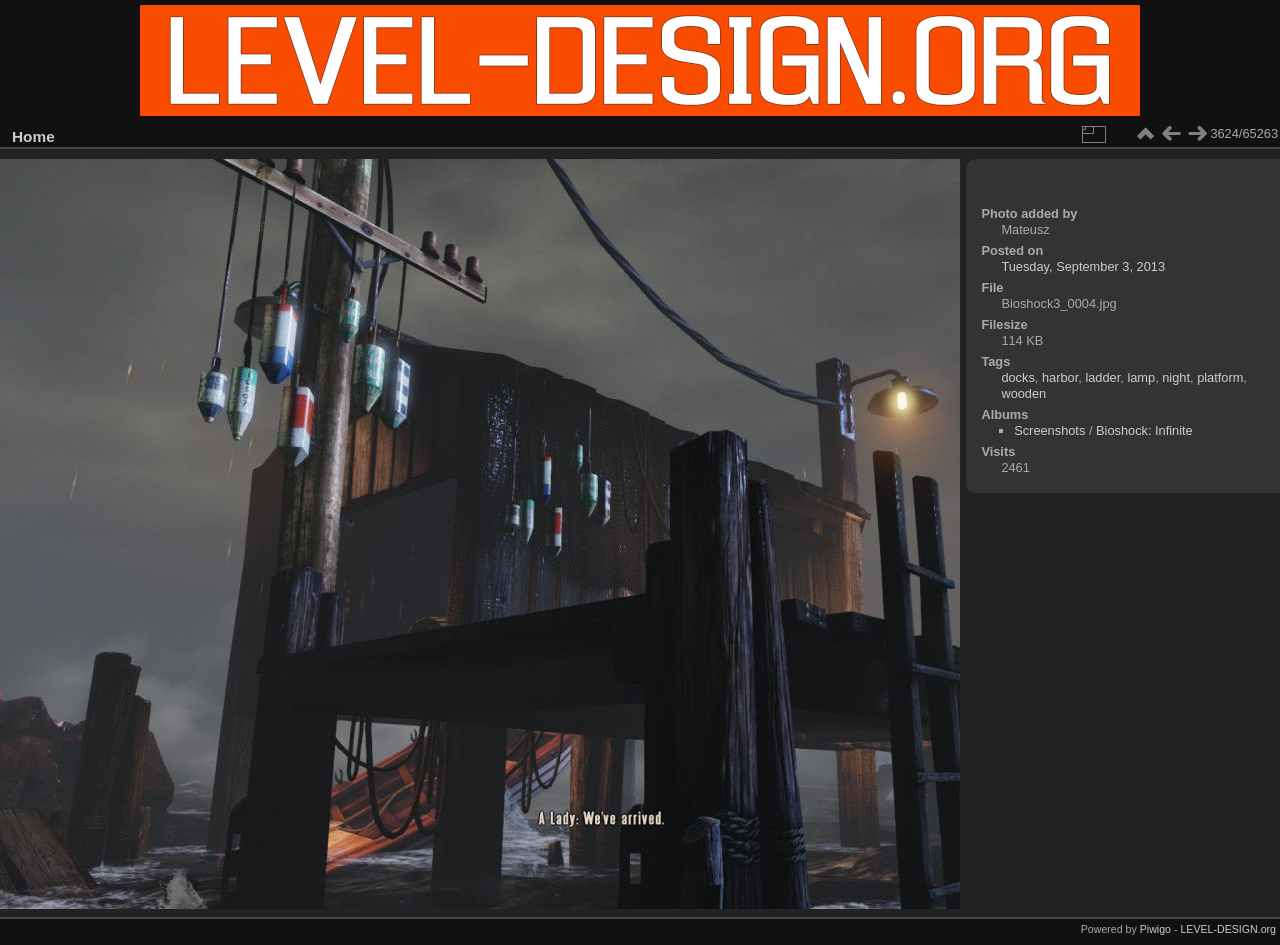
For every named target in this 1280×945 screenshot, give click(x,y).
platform (1220, 377)
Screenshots (1049, 430)
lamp (1141, 377)
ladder (1102, 377)
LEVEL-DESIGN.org (1228, 929)
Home (33, 136)
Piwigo (1155, 929)
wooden (1023, 393)
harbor (1060, 377)
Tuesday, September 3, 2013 (1083, 266)
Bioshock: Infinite (1144, 430)
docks (1017, 377)
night (1176, 377)
